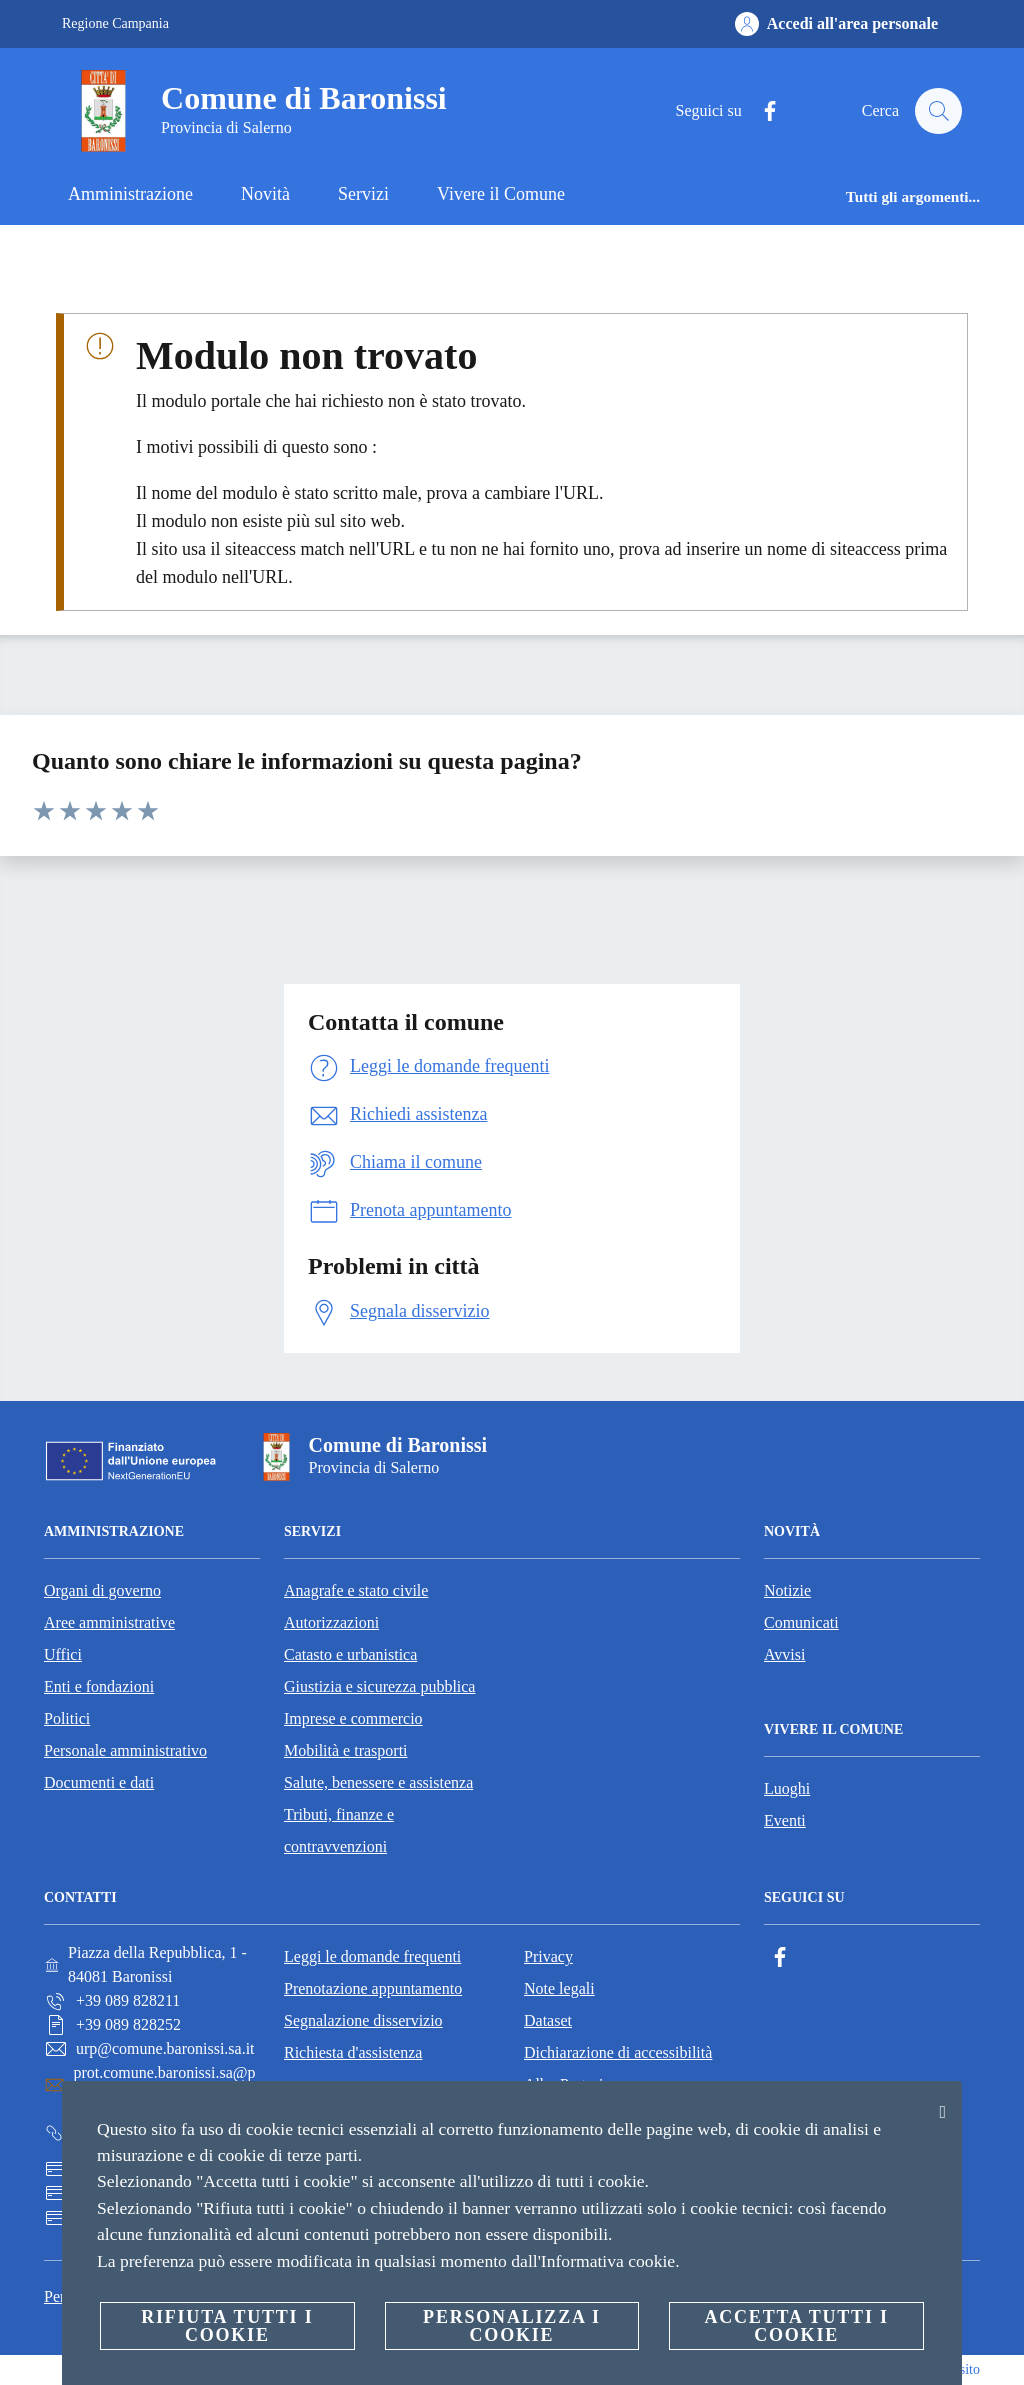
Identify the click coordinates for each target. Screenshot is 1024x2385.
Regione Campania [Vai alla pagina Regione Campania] (115, 23)
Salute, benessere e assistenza (378, 1782)
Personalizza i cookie (512, 2326)
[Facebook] (761, 111)
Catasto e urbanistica (350, 1654)
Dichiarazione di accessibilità (618, 2052)
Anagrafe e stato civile (356, 1590)
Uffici (63, 1654)
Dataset (548, 2020)
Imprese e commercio (353, 1718)
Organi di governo (102, 1590)
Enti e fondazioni (99, 1686)
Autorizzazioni (331, 1622)
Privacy (548, 1956)
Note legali (559, 1988)
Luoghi (787, 1788)
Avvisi (784, 1654)
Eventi (785, 1820)
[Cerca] (938, 111)
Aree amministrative (109, 1622)
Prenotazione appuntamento (373, 1988)
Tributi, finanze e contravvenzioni (339, 1830)
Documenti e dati (99, 1782)
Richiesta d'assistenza (353, 2052)
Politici (67, 1718)
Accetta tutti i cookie (796, 2326)
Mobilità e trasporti (346, 1750)
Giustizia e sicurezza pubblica (379, 1686)
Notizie (787, 1590)
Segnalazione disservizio (363, 2020)
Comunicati (801, 1622)
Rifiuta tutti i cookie (227, 2326)
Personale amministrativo (125, 1750)
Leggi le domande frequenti (372, 1956)
